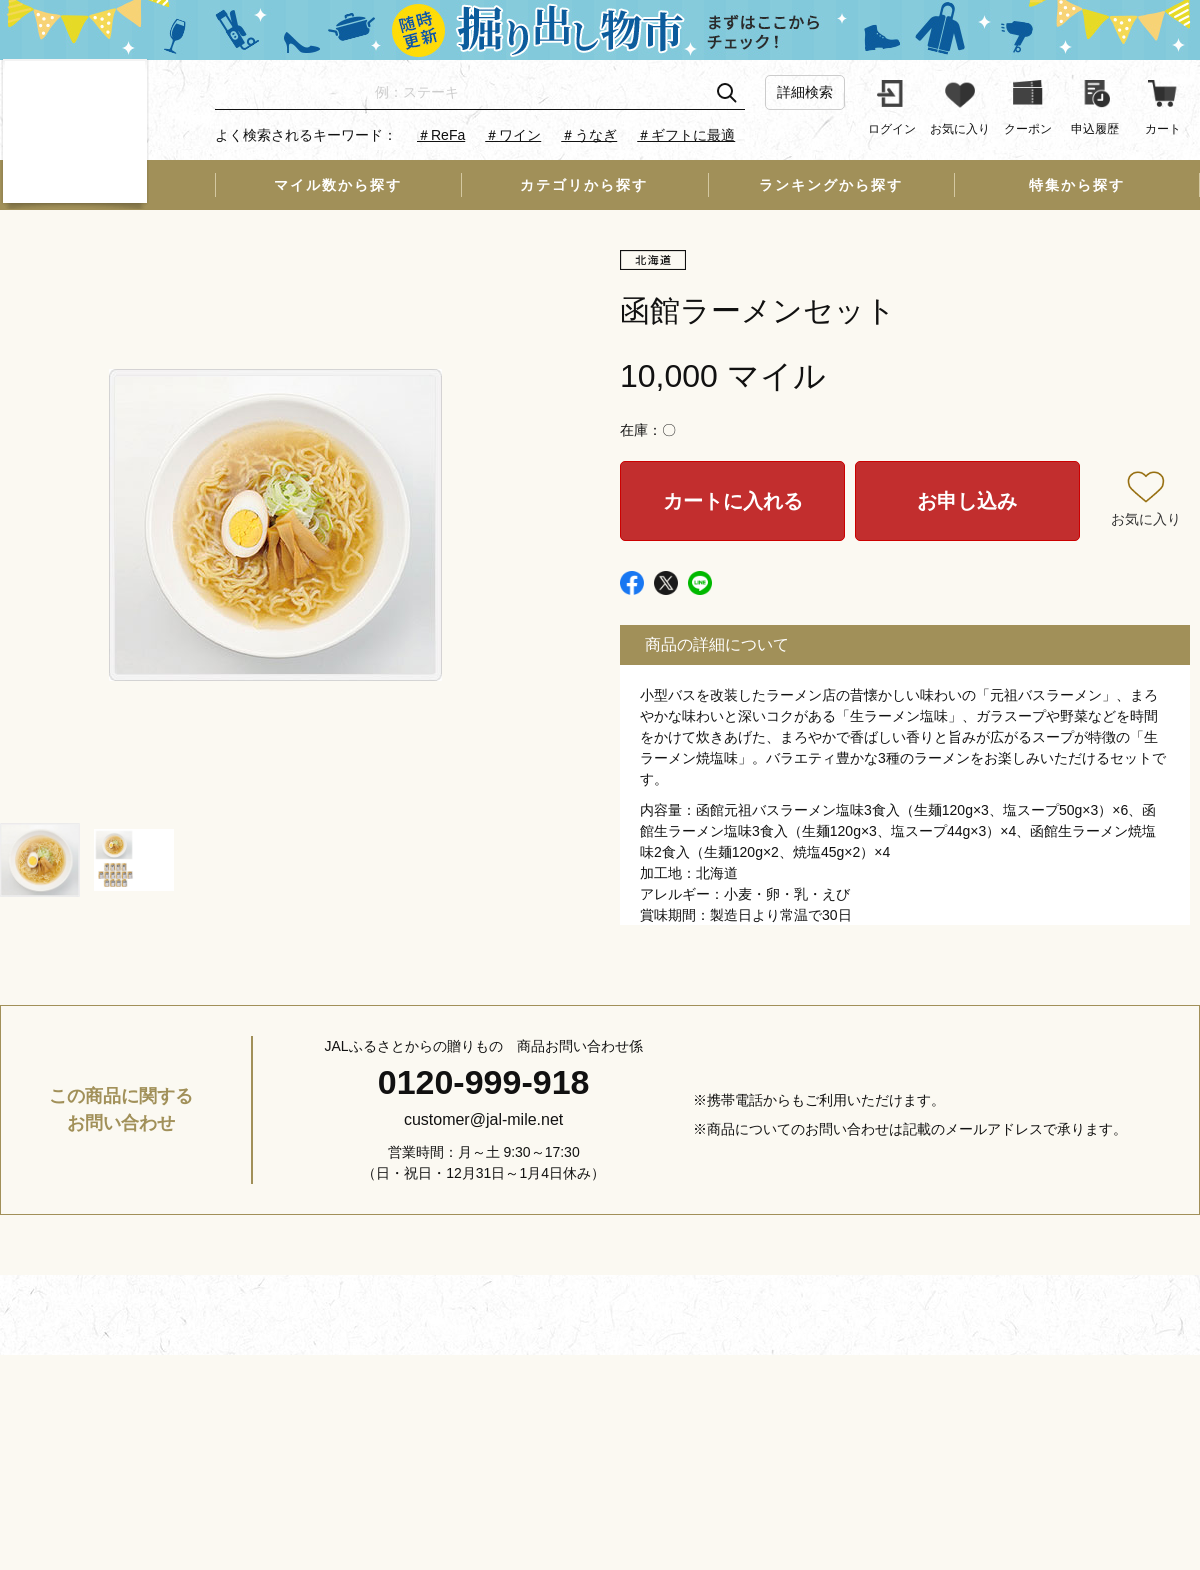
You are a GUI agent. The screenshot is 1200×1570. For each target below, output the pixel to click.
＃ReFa (441, 135)
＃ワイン (513, 135)
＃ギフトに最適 (686, 135)
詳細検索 (805, 92)
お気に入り (1146, 519)
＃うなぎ (589, 135)
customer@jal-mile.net (483, 1119)
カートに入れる (733, 501)
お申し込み (967, 501)
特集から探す (1077, 185)
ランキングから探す (831, 185)
